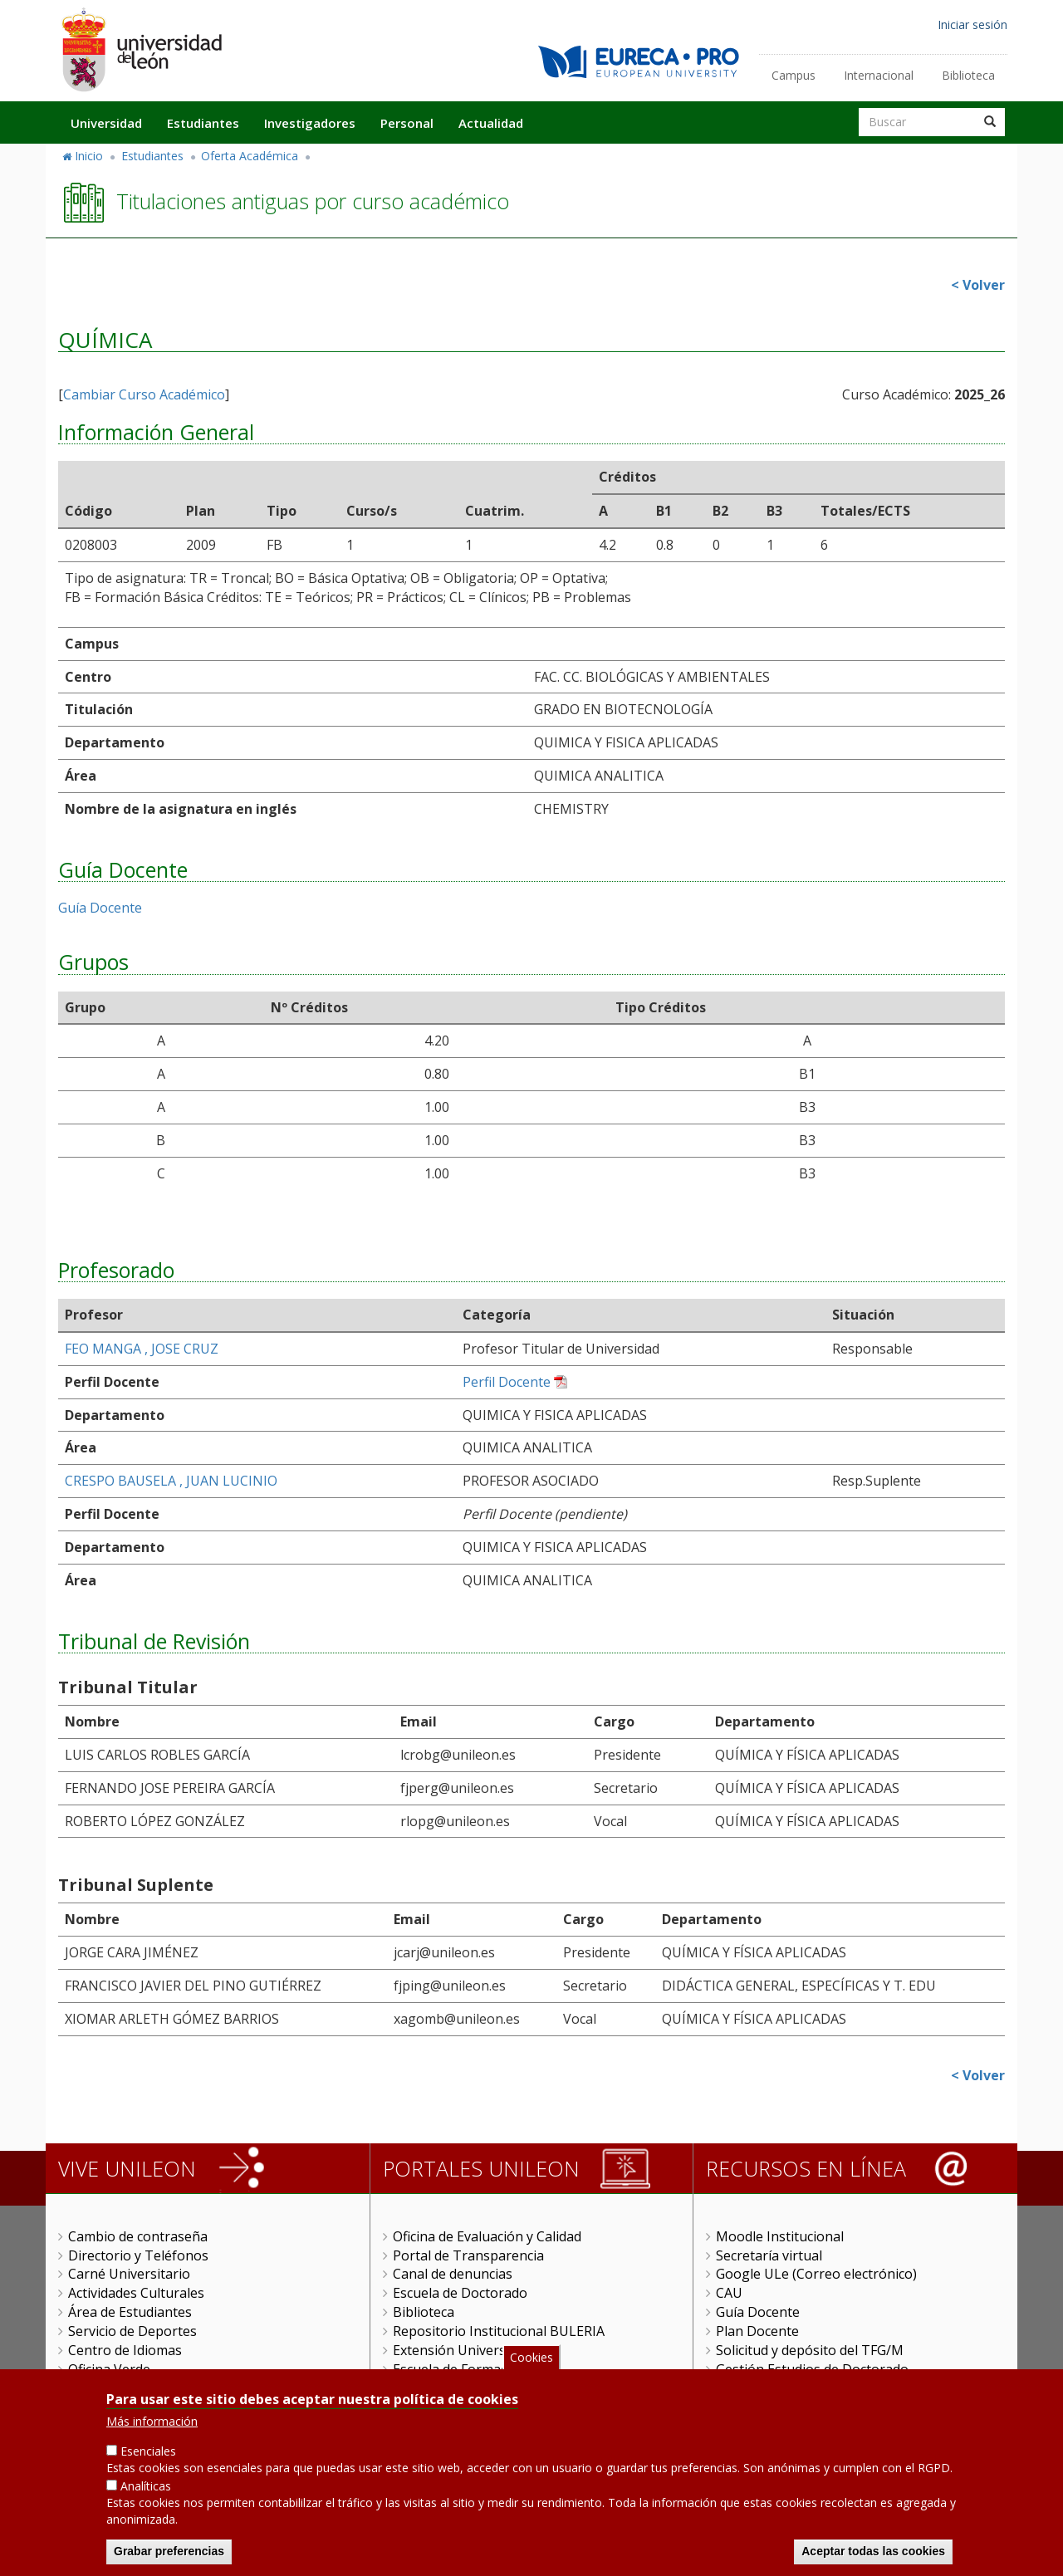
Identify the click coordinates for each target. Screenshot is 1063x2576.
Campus (794, 75)
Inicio (89, 156)
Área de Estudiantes (130, 2312)
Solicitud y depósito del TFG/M (810, 2350)
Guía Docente (100, 908)
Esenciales (148, 2451)
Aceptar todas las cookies (873, 2551)
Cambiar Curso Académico (144, 394)
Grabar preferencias (169, 2551)
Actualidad (490, 123)
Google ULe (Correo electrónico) (816, 2274)
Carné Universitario (129, 2274)
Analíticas (145, 2486)
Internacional (879, 75)
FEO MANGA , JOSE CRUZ (141, 1348)
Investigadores (309, 123)
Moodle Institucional (780, 2236)
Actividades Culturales (136, 2293)
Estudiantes (203, 123)
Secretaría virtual (769, 2255)
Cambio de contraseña (138, 2236)
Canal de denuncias (452, 2274)
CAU (729, 2293)
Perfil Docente (507, 1382)
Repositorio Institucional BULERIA (499, 2331)
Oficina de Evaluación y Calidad (487, 2236)
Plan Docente (757, 2331)
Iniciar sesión (972, 24)
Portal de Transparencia (468, 2255)
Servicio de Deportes (132, 2331)
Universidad (106, 123)
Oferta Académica (249, 156)
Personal (407, 123)
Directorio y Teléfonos (138, 2255)
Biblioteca (968, 75)
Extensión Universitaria (465, 2350)
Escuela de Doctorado (460, 2293)
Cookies (531, 2357)
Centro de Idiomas (125, 2350)
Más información (152, 2421)
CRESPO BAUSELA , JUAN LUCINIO (171, 1481)
